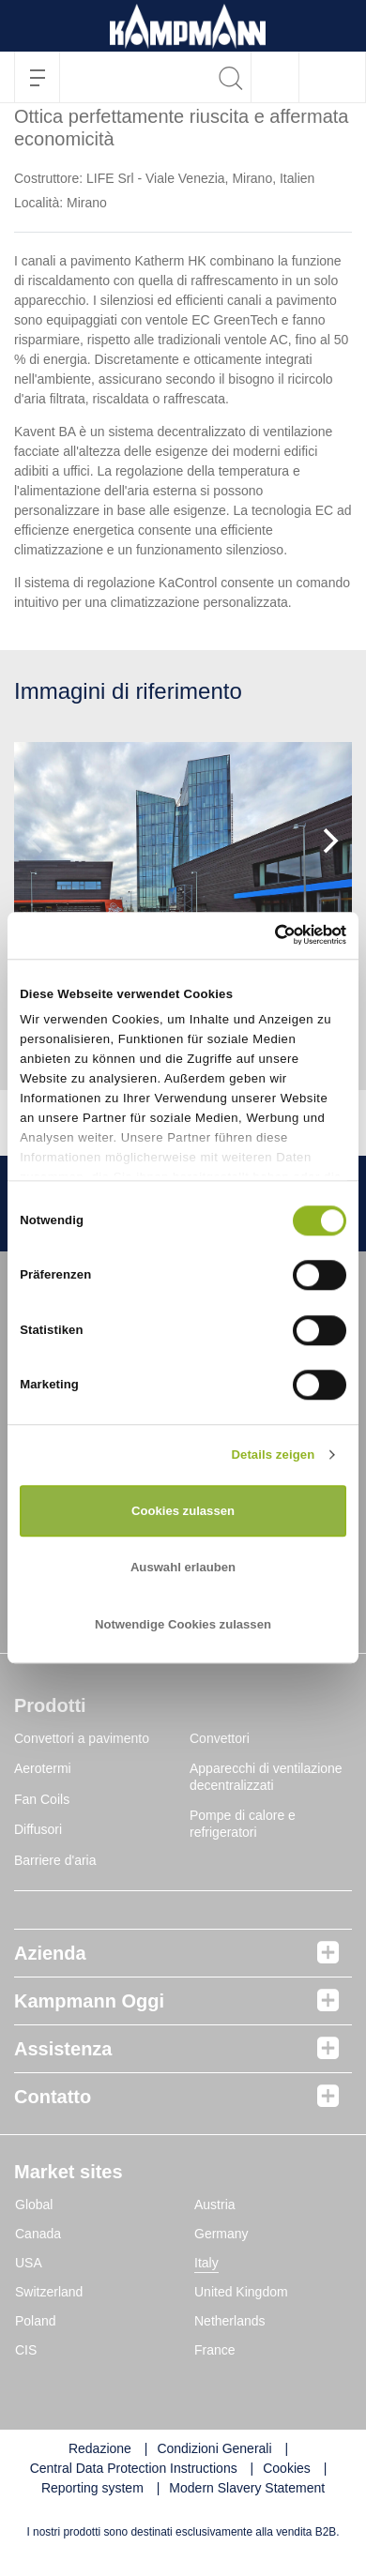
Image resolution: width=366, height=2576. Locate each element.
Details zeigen (272, 1454)
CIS (26, 2349)
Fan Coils (41, 1799)
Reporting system (92, 2487)
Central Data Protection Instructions (133, 2468)
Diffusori (38, 1829)
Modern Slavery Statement (247, 2487)
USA (28, 2262)
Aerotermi (42, 1768)
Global (34, 2204)
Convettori (220, 1738)
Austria (215, 2204)
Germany (221, 2233)
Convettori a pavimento (81, 1738)
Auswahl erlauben (183, 1568)
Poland (35, 2320)
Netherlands (230, 2320)
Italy (206, 2262)
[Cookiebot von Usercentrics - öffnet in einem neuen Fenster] (263, 935)
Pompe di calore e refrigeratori (243, 1824)
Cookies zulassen (183, 1511)
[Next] (328, 841)
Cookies (287, 2468)
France (215, 2349)
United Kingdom (241, 2291)
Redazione (100, 2448)
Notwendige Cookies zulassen (183, 1624)
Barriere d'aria (55, 1860)
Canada (38, 2233)
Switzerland (49, 2291)
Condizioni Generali (214, 2448)
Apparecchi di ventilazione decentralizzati (266, 1777)
